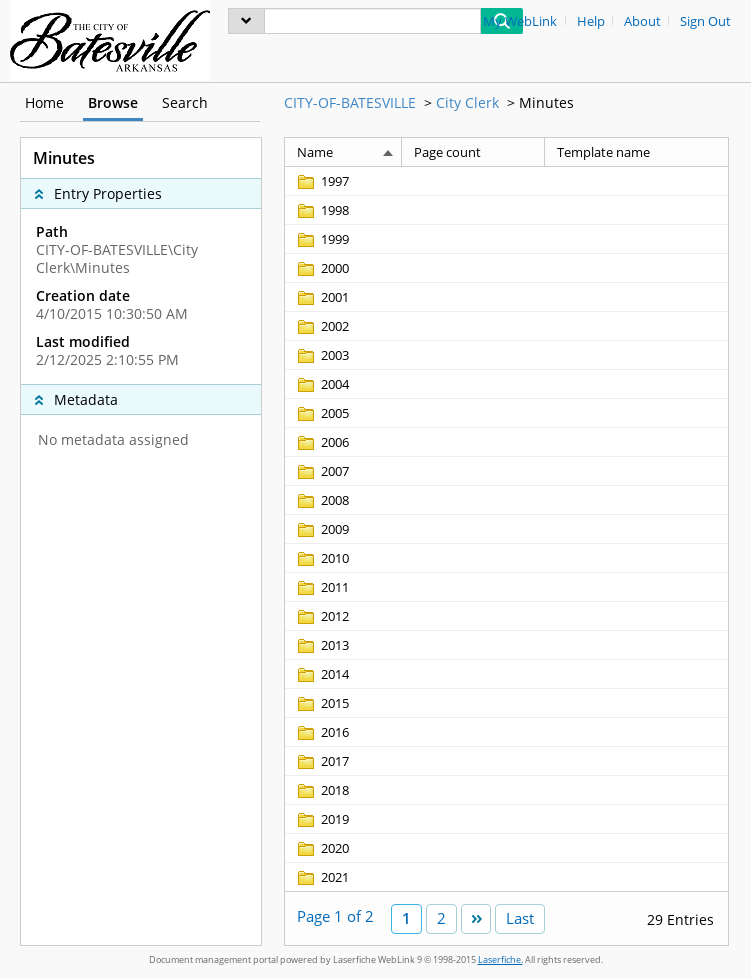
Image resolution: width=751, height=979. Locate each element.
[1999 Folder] (322, 239)
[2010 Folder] (322, 558)
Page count (447, 152)
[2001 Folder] (322, 297)
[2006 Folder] (322, 442)
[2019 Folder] (322, 819)
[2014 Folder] (322, 674)
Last (520, 918)
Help (591, 21)
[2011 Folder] (322, 587)
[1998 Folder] (322, 210)
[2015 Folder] (322, 703)
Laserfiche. (500, 959)
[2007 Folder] (322, 471)
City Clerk (467, 102)
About (642, 21)
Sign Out (705, 21)
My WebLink (520, 21)
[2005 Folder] (322, 413)
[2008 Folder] (322, 500)
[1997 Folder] (322, 181)
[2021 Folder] (322, 877)
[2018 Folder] (322, 790)
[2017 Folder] (322, 761)
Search (185, 102)
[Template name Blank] (636, 181)
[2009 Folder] (322, 529)
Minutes (546, 102)
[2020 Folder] (322, 848)
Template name (603, 152)
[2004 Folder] (322, 384)
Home (44, 102)
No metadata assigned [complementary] (113, 440)
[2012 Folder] (322, 616)
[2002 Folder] (322, 326)
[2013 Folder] (322, 645)
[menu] (246, 21)
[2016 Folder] (322, 732)
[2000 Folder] (322, 268)
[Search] (372, 21)
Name (315, 152)
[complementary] (141, 296)
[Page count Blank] (474, 181)
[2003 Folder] (322, 355)
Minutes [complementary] (64, 158)
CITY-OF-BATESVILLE (350, 102)
